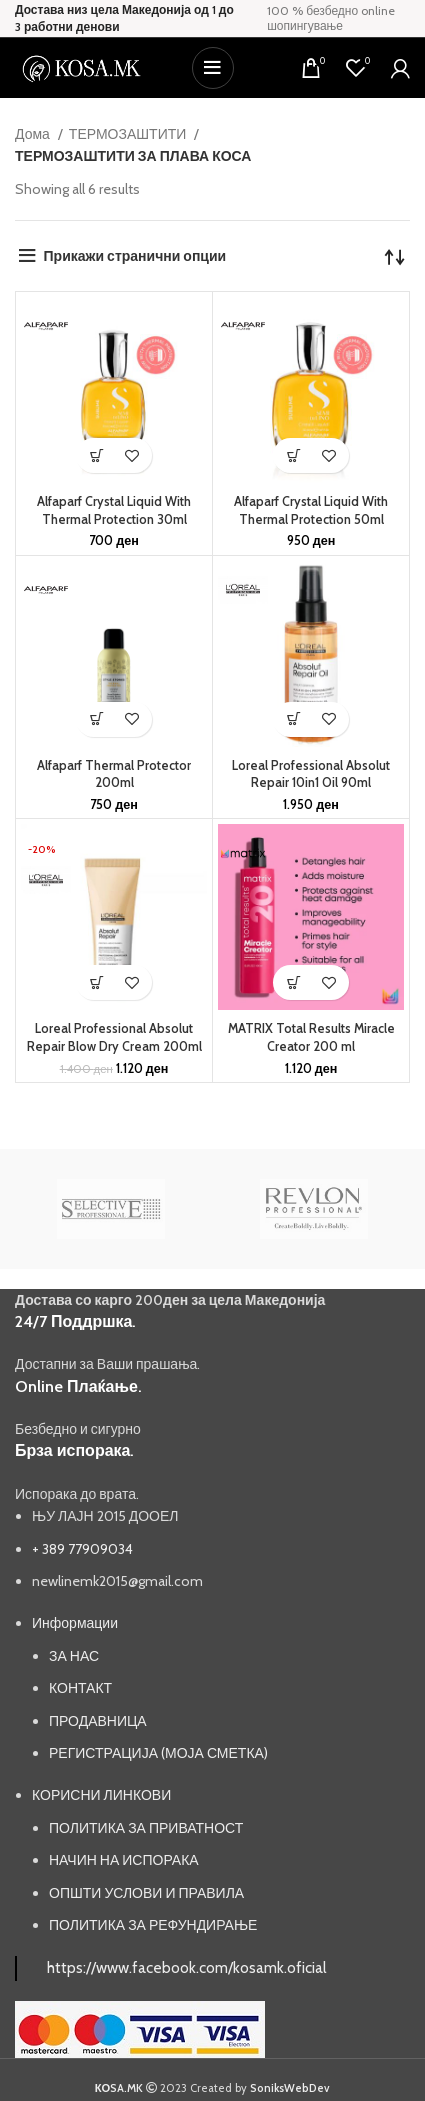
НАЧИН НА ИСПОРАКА (124, 1860)
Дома (34, 134)
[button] (96, 455)
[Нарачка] (395, 256)
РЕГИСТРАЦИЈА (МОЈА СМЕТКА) (158, 1753)
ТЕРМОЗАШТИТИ (129, 134)
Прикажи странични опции (135, 256)
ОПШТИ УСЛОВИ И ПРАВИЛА (146, 1893)
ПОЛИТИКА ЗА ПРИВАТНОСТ (146, 1828)
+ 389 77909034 (82, 1549)
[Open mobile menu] (213, 68)
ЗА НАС (74, 1656)
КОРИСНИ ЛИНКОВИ (101, 1795)
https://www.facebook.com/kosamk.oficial (186, 1967)
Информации (75, 1623)
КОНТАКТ (80, 1688)
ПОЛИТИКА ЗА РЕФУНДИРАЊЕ (153, 1925)
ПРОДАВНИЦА (98, 1721)
